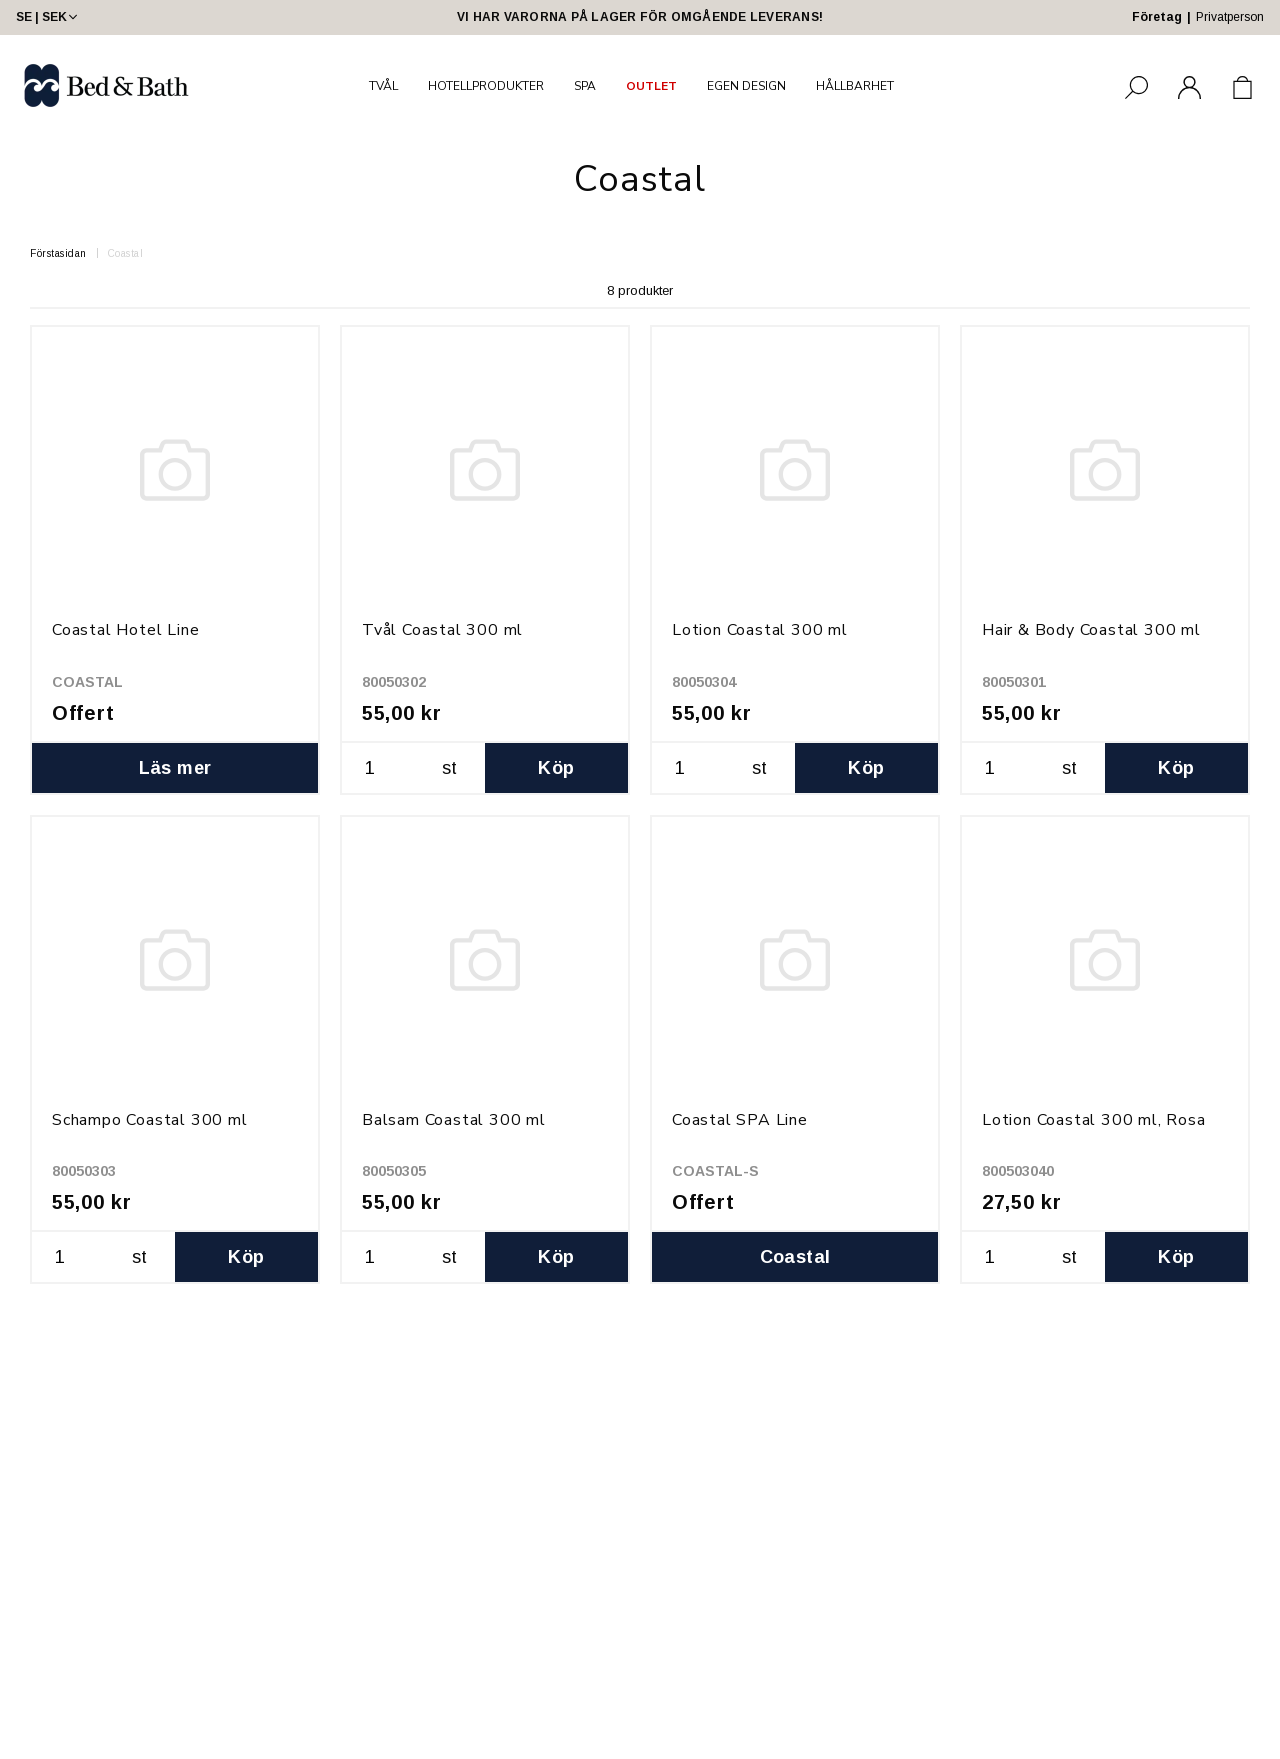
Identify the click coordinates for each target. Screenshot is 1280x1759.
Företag (1157, 17)
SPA (585, 86)
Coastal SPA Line (740, 1120)
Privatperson (1230, 17)
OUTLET (651, 86)
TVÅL (383, 86)
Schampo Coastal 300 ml (150, 1120)
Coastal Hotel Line (125, 630)
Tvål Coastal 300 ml (442, 630)
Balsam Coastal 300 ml (454, 1120)
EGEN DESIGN (746, 86)
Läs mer (175, 768)
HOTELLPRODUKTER (486, 86)
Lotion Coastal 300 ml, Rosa (1094, 1120)
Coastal (126, 253)
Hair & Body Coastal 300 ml (1091, 630)
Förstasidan (58, 253)
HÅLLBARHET (855, 86)
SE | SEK (48, 17)
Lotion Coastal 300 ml (760, 630)
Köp (556, 768)
